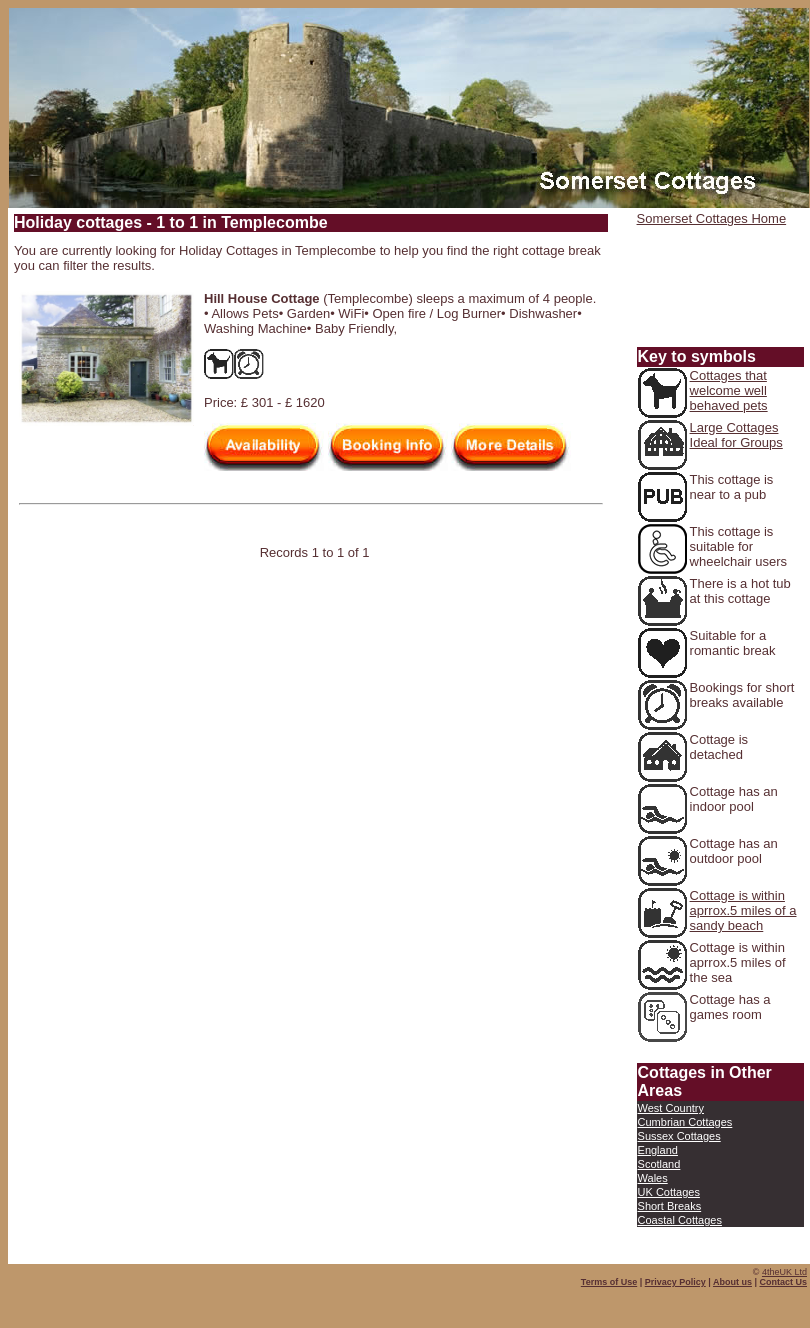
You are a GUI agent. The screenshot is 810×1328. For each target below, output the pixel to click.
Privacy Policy (675, 1282)
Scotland (659, 1164)
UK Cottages (669, 1192)
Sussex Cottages (679, 1136)
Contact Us (783, 1282)
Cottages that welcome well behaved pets (729, 390)
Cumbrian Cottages (685, 1122)
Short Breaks (670, 1206)
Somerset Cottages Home (712, 218)
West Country (671, 1108)
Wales (653, 1178)
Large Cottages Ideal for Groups (736, 435)
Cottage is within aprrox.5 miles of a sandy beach (743, 910)
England (658, 1150)
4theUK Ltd (784, 1272)
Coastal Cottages (680, 1220)
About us (732, 1282)
